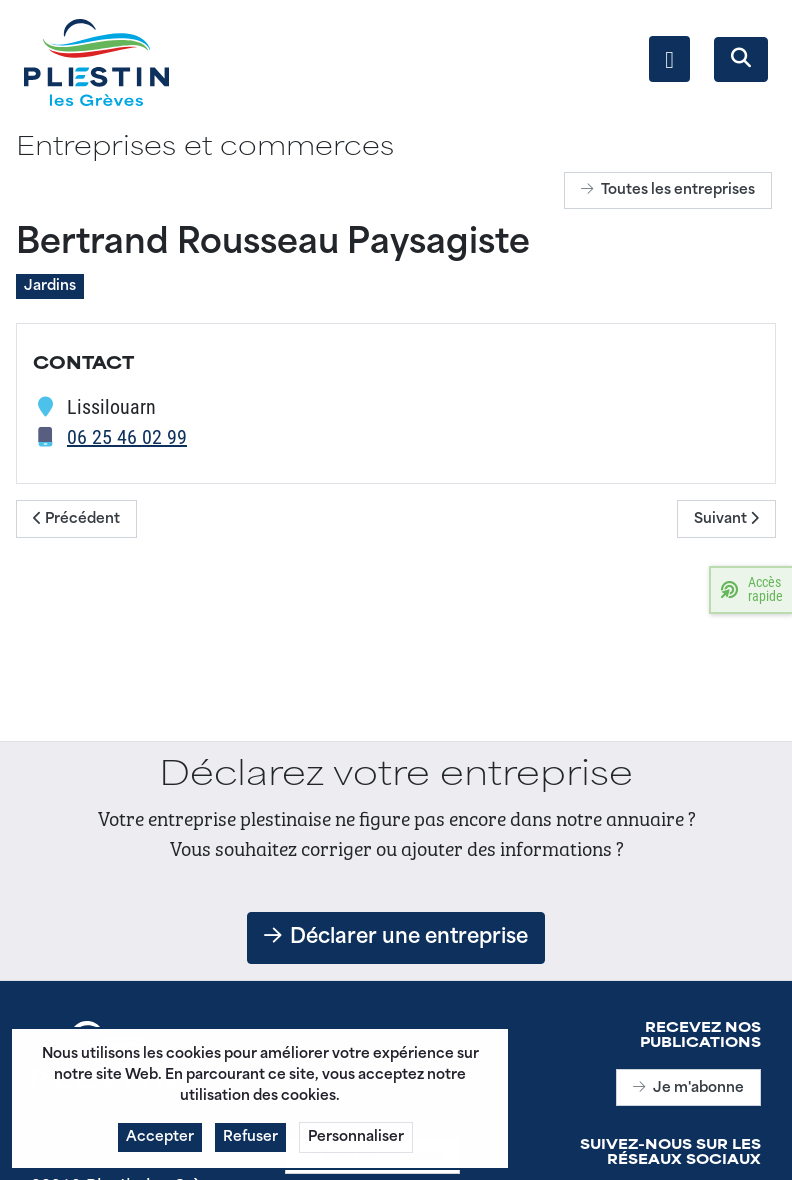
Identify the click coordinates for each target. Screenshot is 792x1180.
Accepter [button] (160, 1144)
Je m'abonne (688, 1088)
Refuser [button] (250, 1144)
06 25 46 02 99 (127, 436)
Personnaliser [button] (356, 1144)
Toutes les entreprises (668, 190)
